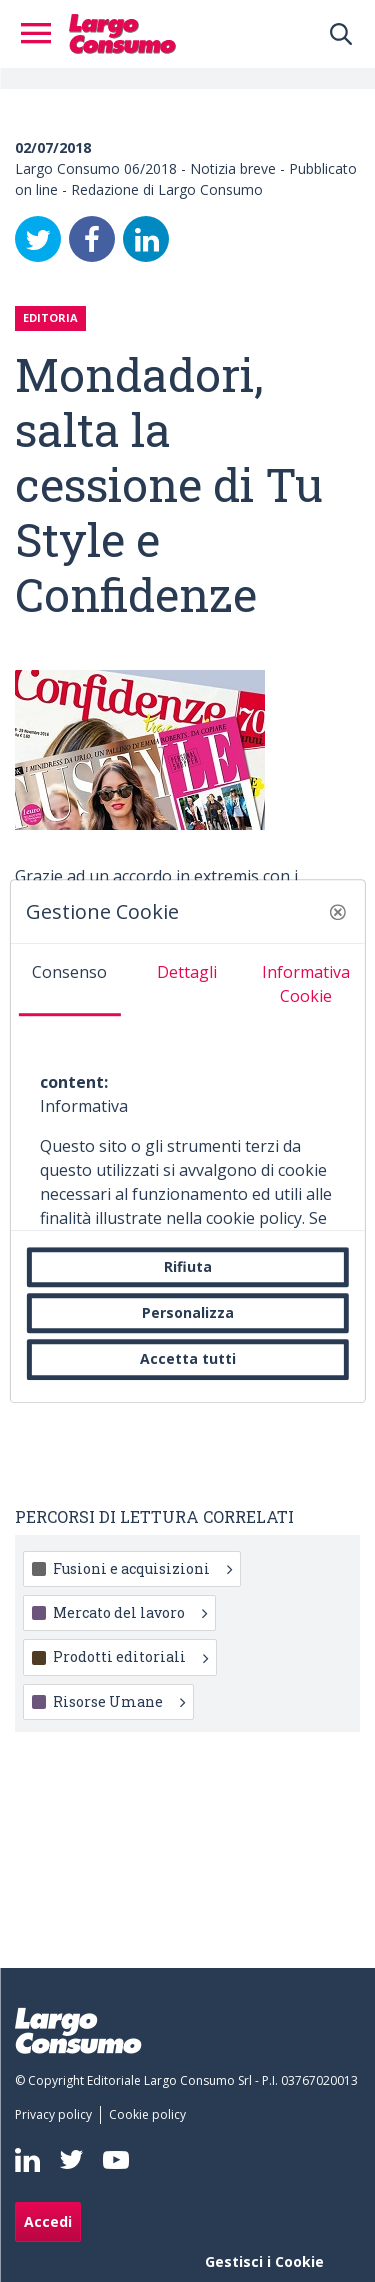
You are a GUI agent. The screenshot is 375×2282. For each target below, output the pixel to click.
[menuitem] (57, 2115)
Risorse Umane (119, 1701)
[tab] (69, 980)
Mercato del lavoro (130, 1612)
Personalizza (188, 1312)
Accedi (48, 2221)
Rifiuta (188, 1266)
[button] (338, 912)
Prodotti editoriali (130, 1656)
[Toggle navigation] (42, 34)
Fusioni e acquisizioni (142, 1568)
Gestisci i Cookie (264, 2261)
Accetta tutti (188, 1359)
